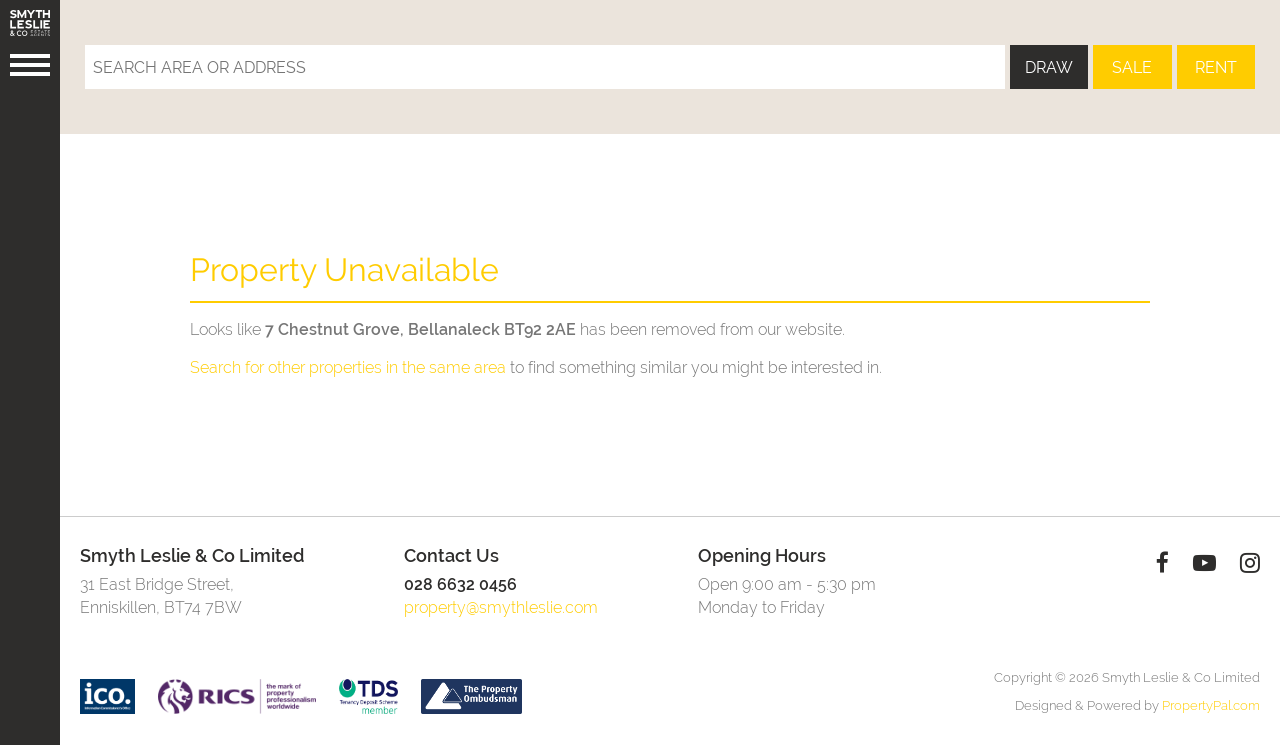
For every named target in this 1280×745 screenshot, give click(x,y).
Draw (1049, 67)
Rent (1216, 67)
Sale (1132, 67)
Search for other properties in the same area (348, 367)
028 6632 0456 (460, 584)
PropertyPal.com (1211, 705)
